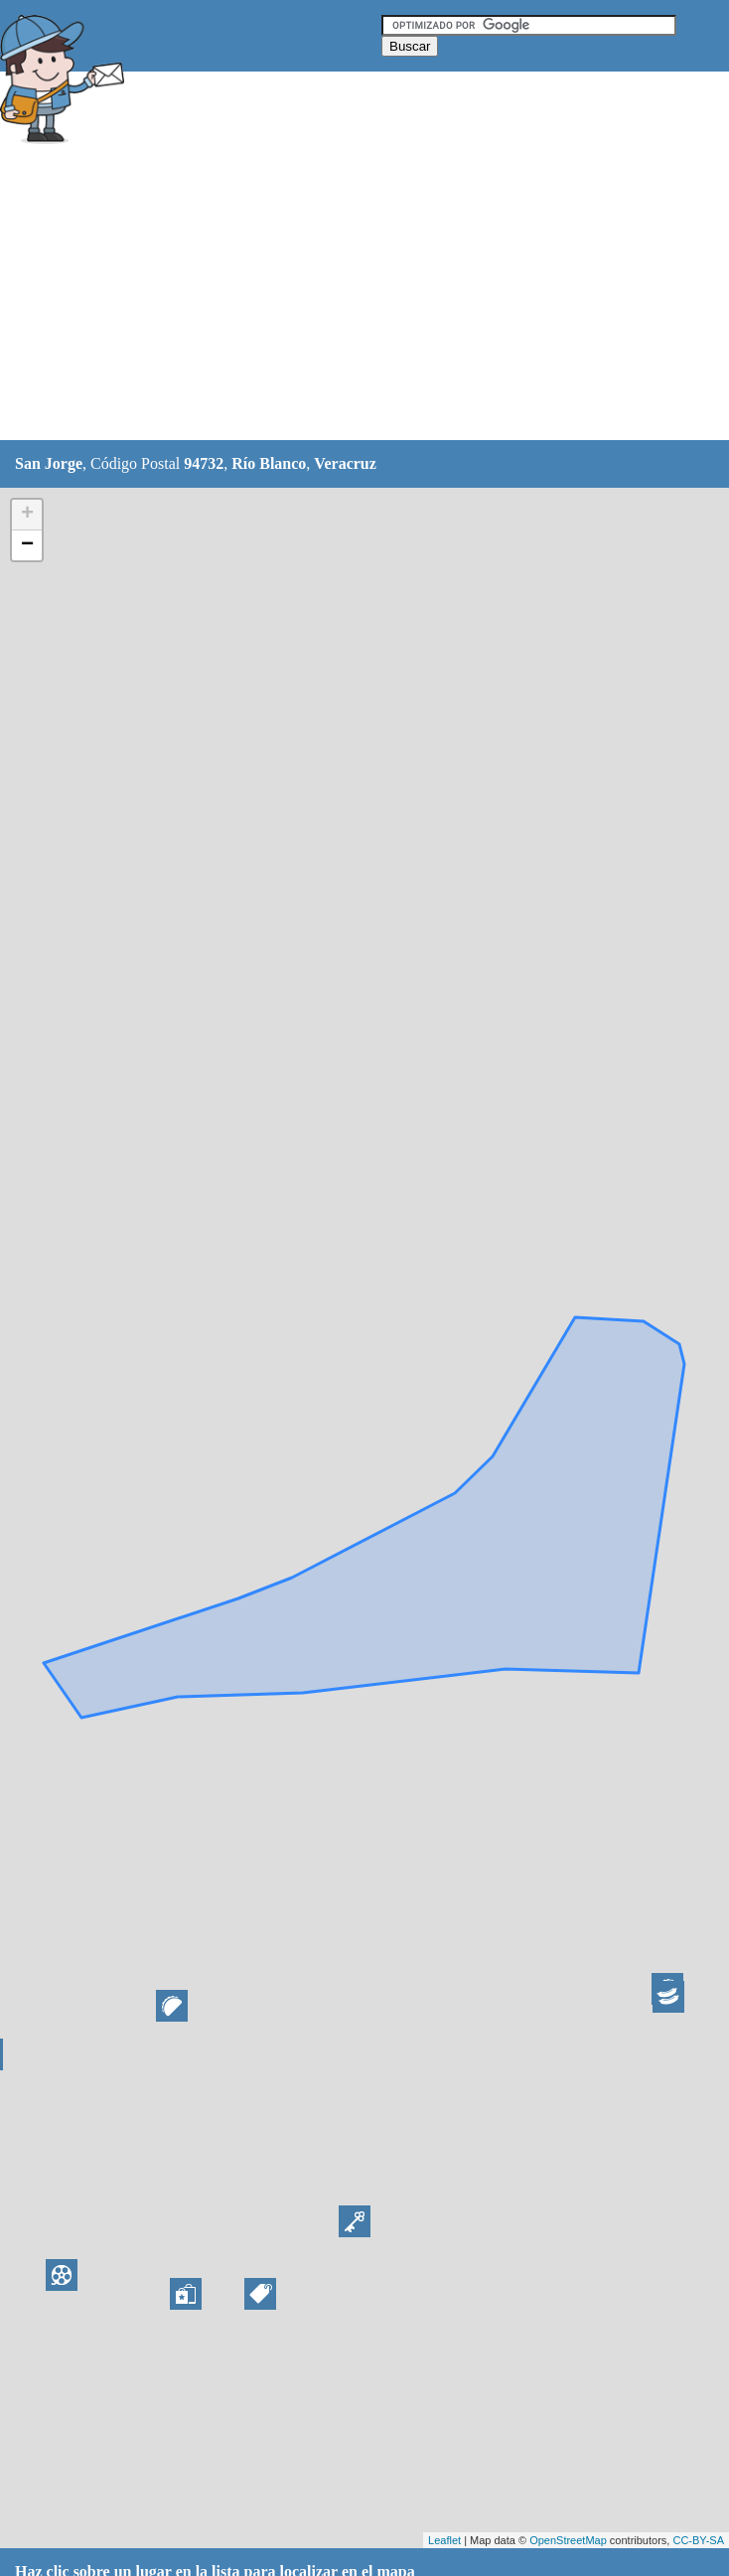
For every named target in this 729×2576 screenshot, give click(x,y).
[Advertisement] (361, 295)
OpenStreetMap (568, 2540)
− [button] (27, 545)
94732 (203, 463)
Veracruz (345, 463)
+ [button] (27, 515)
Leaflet (444, 2540)
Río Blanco (268, 463)
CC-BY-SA (698, 2540)
